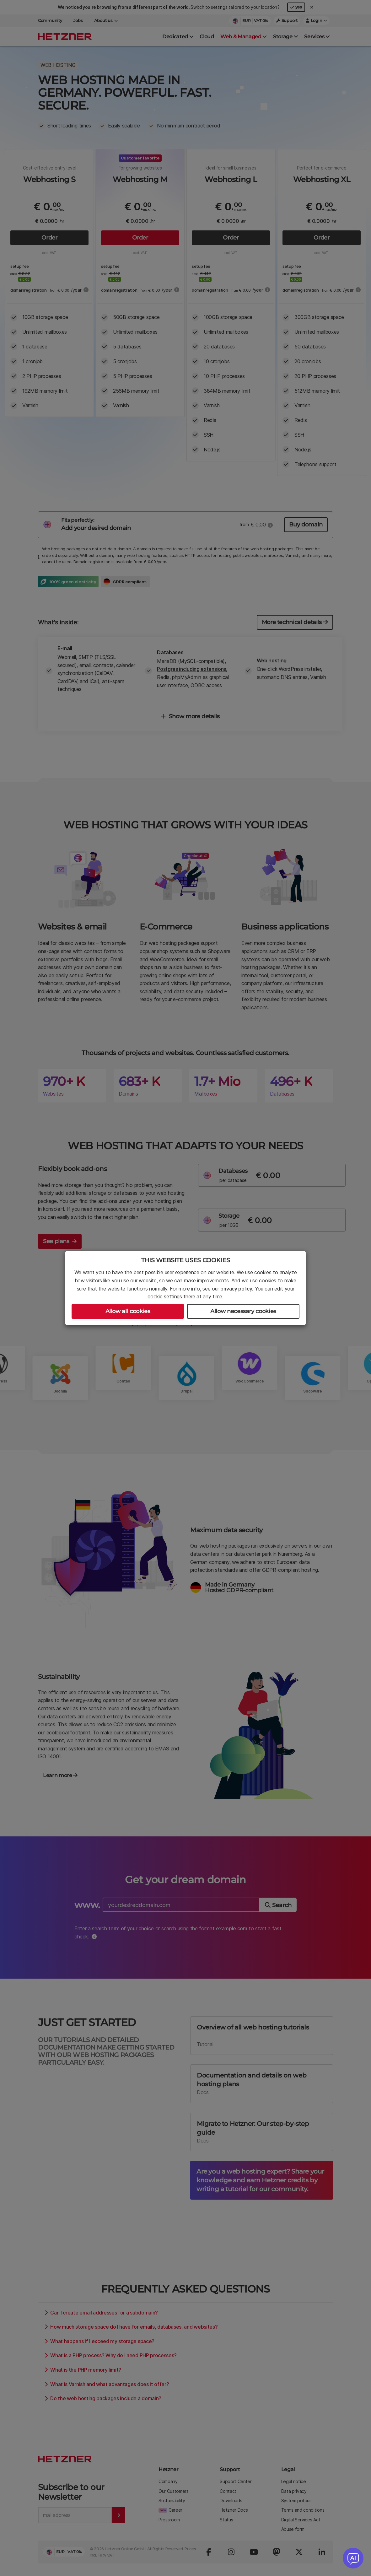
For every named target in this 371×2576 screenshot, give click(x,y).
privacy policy (236, 1288)
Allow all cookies (127, 1311)
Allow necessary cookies (243, 1311)
